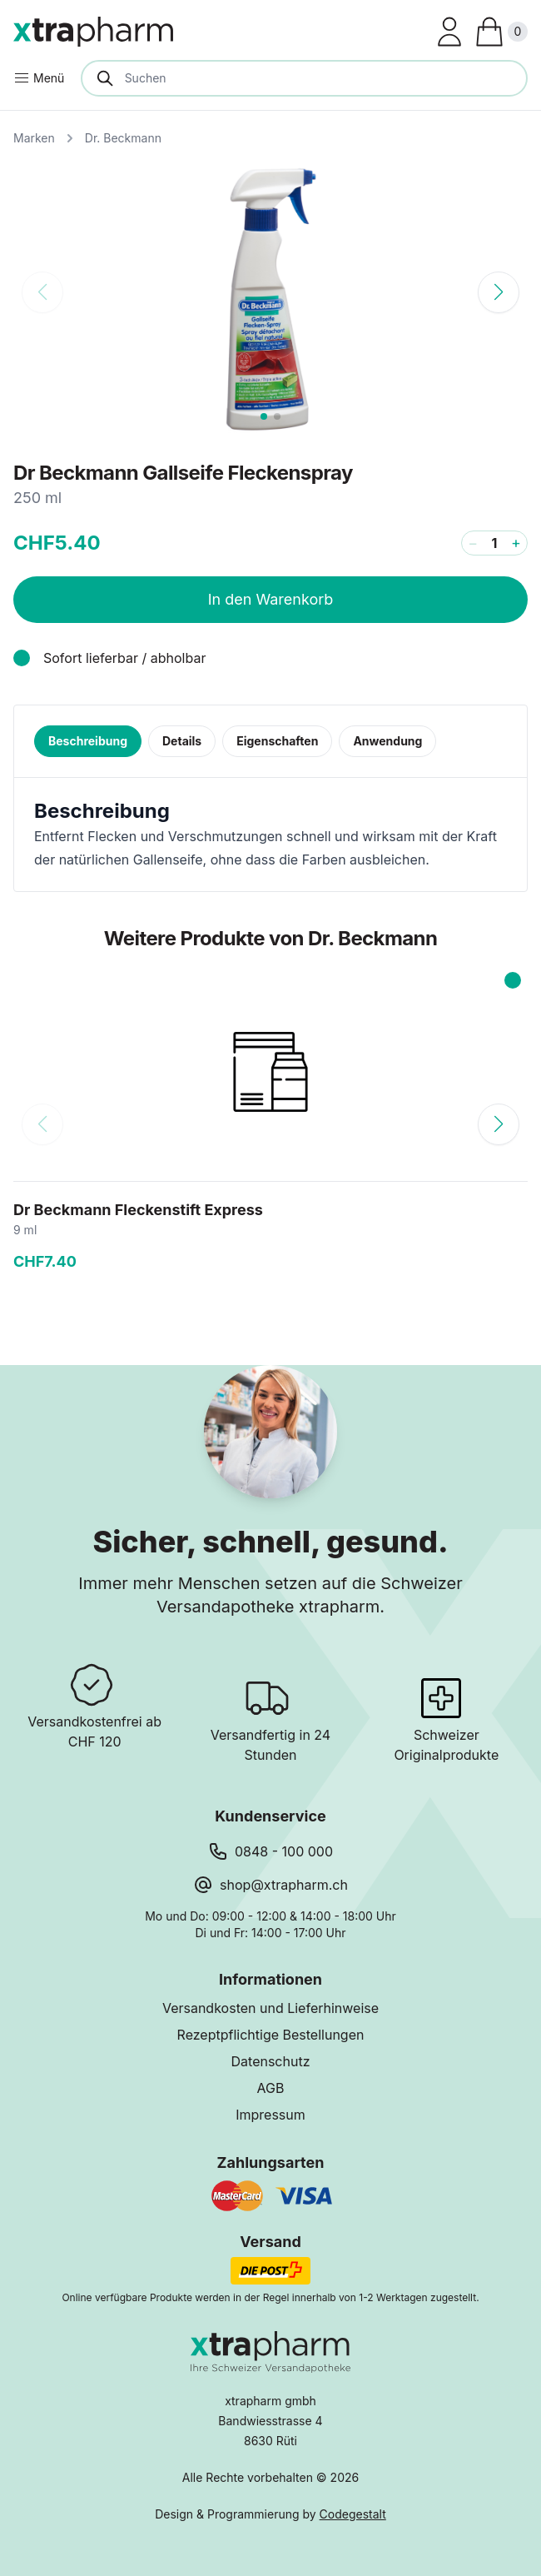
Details (181, 741)
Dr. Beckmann (123, 138)
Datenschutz (270, 2061)
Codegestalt (353, 2514)
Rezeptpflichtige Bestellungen (271, 2034)
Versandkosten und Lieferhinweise (270, 2008)
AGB (271, 2088)
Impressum (270, 2114)
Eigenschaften (277, 741)
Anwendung (387, 741)
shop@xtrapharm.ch (284, 1884)
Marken (34, 138)
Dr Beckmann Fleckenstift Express (138, 1209)
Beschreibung (87, 741)
